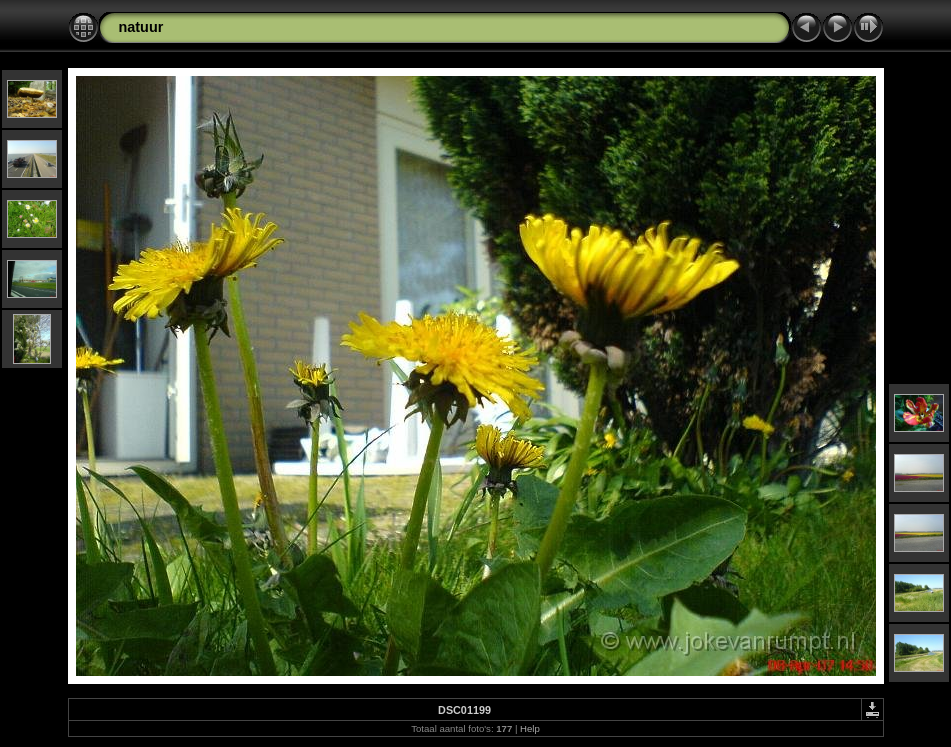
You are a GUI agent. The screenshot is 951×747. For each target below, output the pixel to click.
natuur (141, 27)
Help (530, 728)
